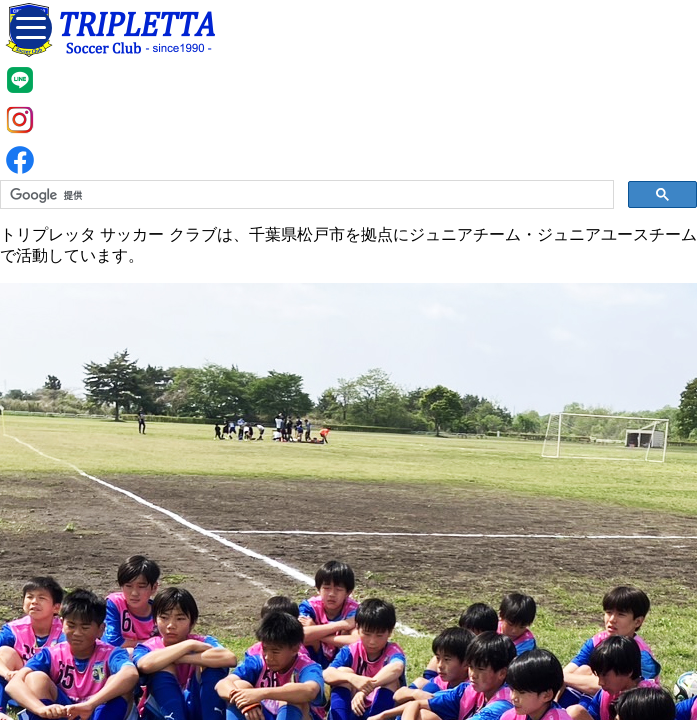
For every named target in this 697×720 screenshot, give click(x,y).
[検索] (305, 195)
